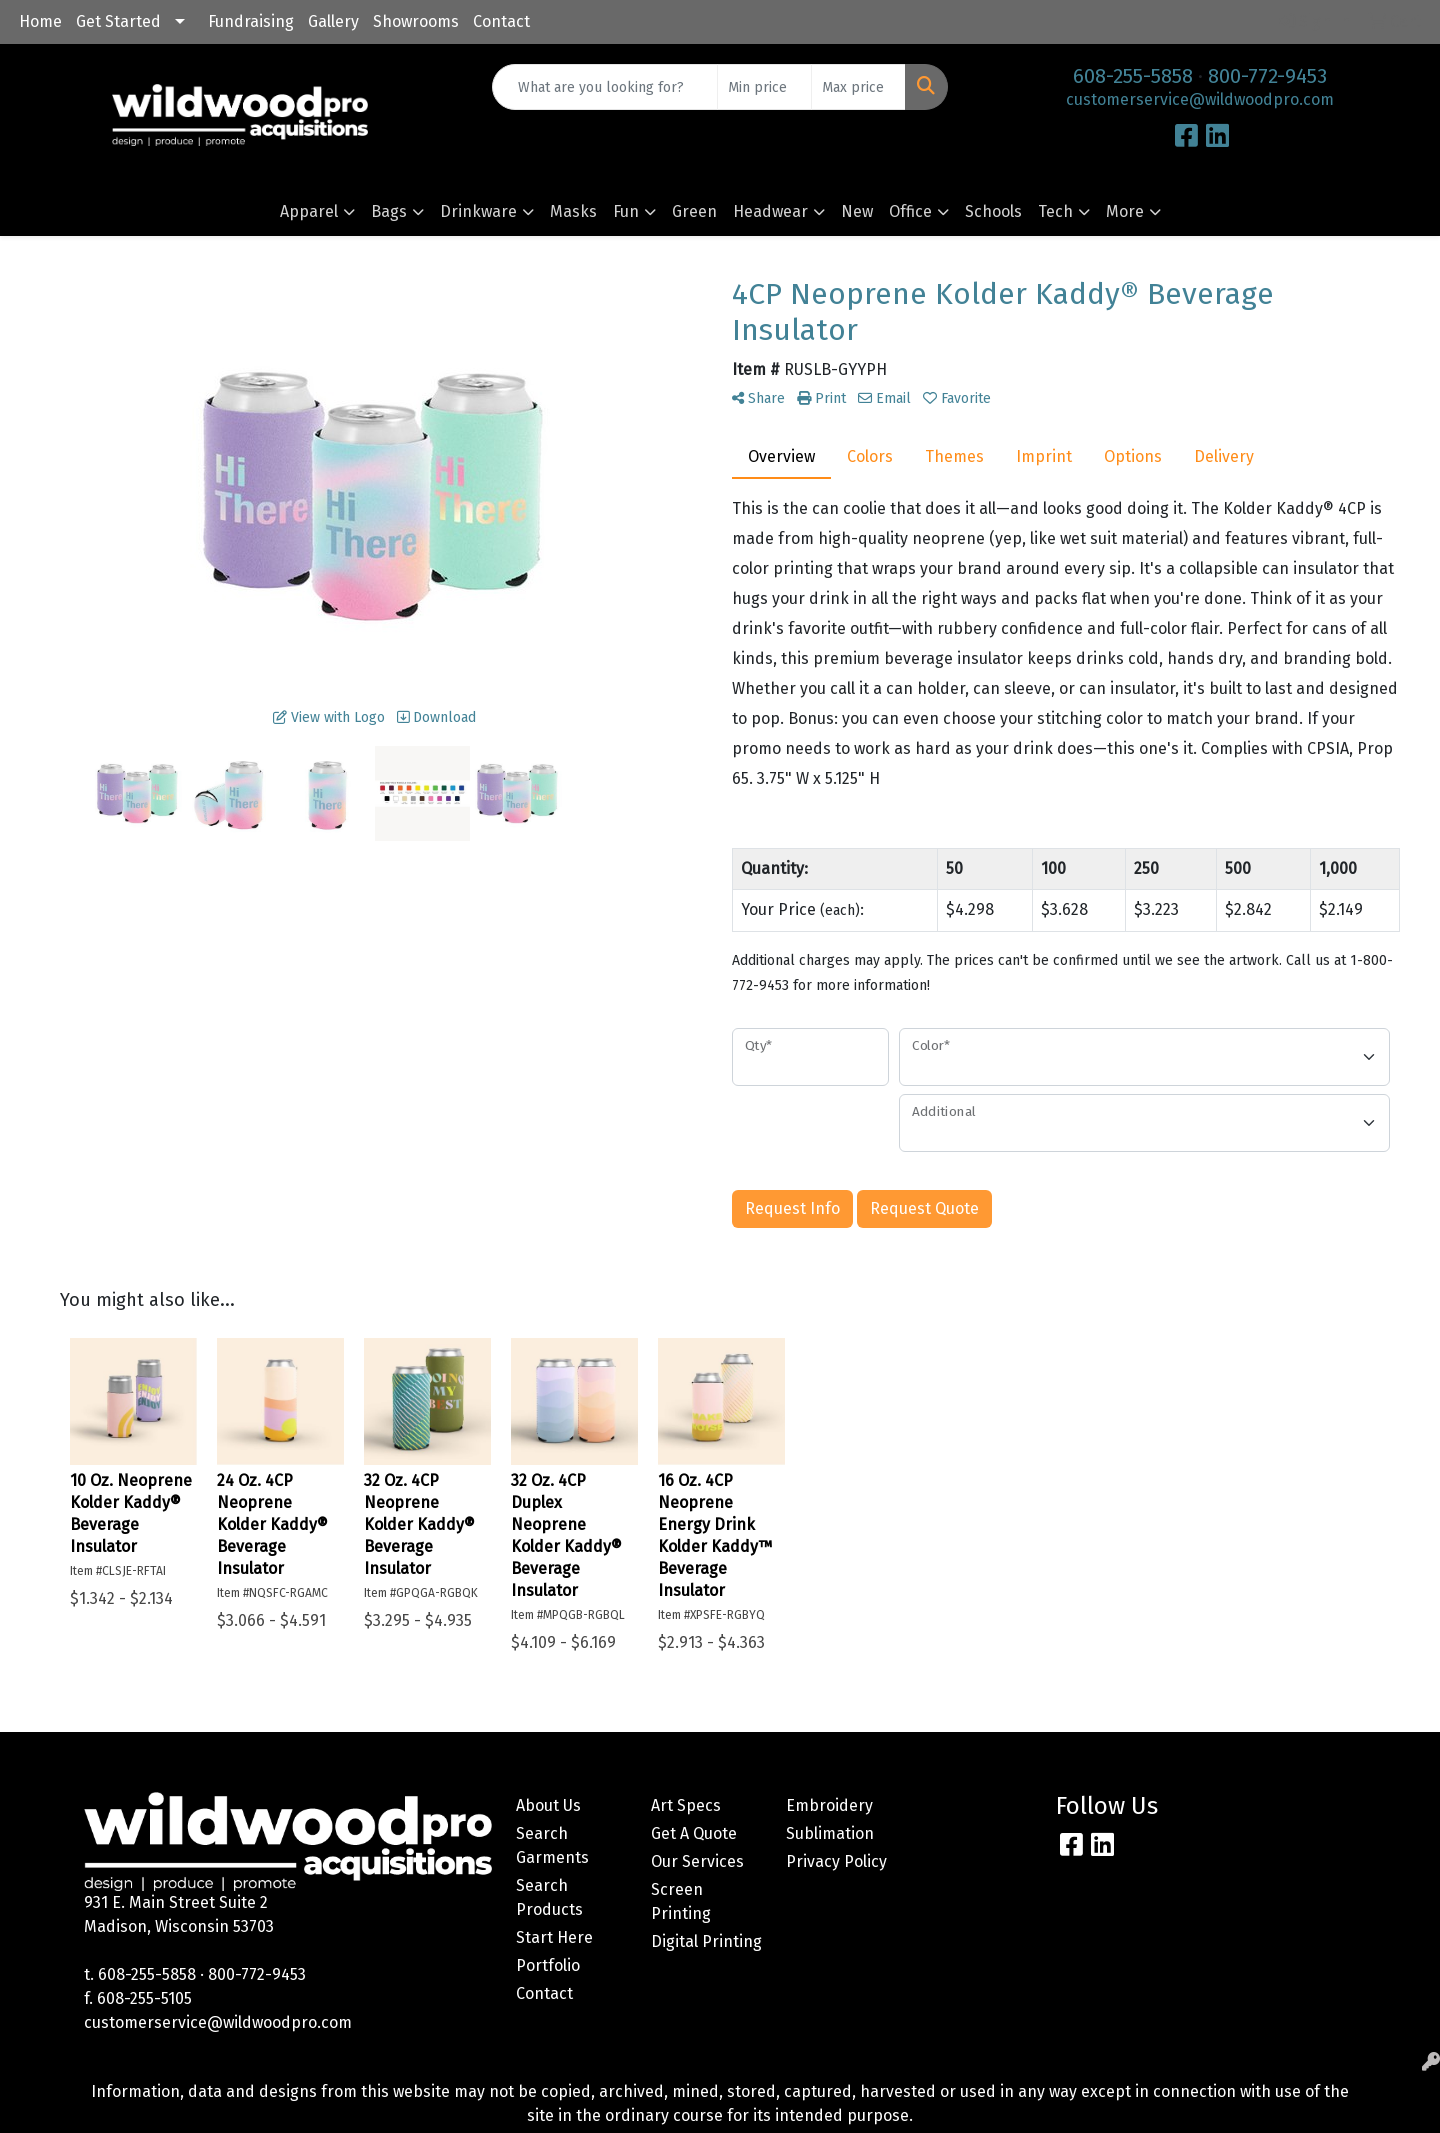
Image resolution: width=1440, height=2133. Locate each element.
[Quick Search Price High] (858, 87)
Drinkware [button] (478, 211)
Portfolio (548, 1965)
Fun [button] (626, 211)
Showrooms (416, 21)
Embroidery (829, 1805)
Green (694, 211)
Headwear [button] (770, 211)
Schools (993, 211)
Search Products (549, 1897)
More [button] (1125, 211)
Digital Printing (706, 1941)
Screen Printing (681, 1901)
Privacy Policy (836, 1861)
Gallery (333, 21)
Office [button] (910, 211)
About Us (548, 1805)
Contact (501, 21)
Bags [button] (389, 211)
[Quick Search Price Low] (764, 87)
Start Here (554, 1937)
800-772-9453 (1267, 76)
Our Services (697, 1861)
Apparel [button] (309, 211)
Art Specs (686, 1805)
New (857, 211)
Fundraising (251, 21)
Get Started (118, 21)
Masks (573, 211)
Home (40, 21)
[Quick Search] (605, 87)
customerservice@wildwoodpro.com (1200, 99)
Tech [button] (1055, 211)
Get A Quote (694, 1833)
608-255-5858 (1133, 76)
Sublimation (830, 1833)
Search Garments (552, 1845)
